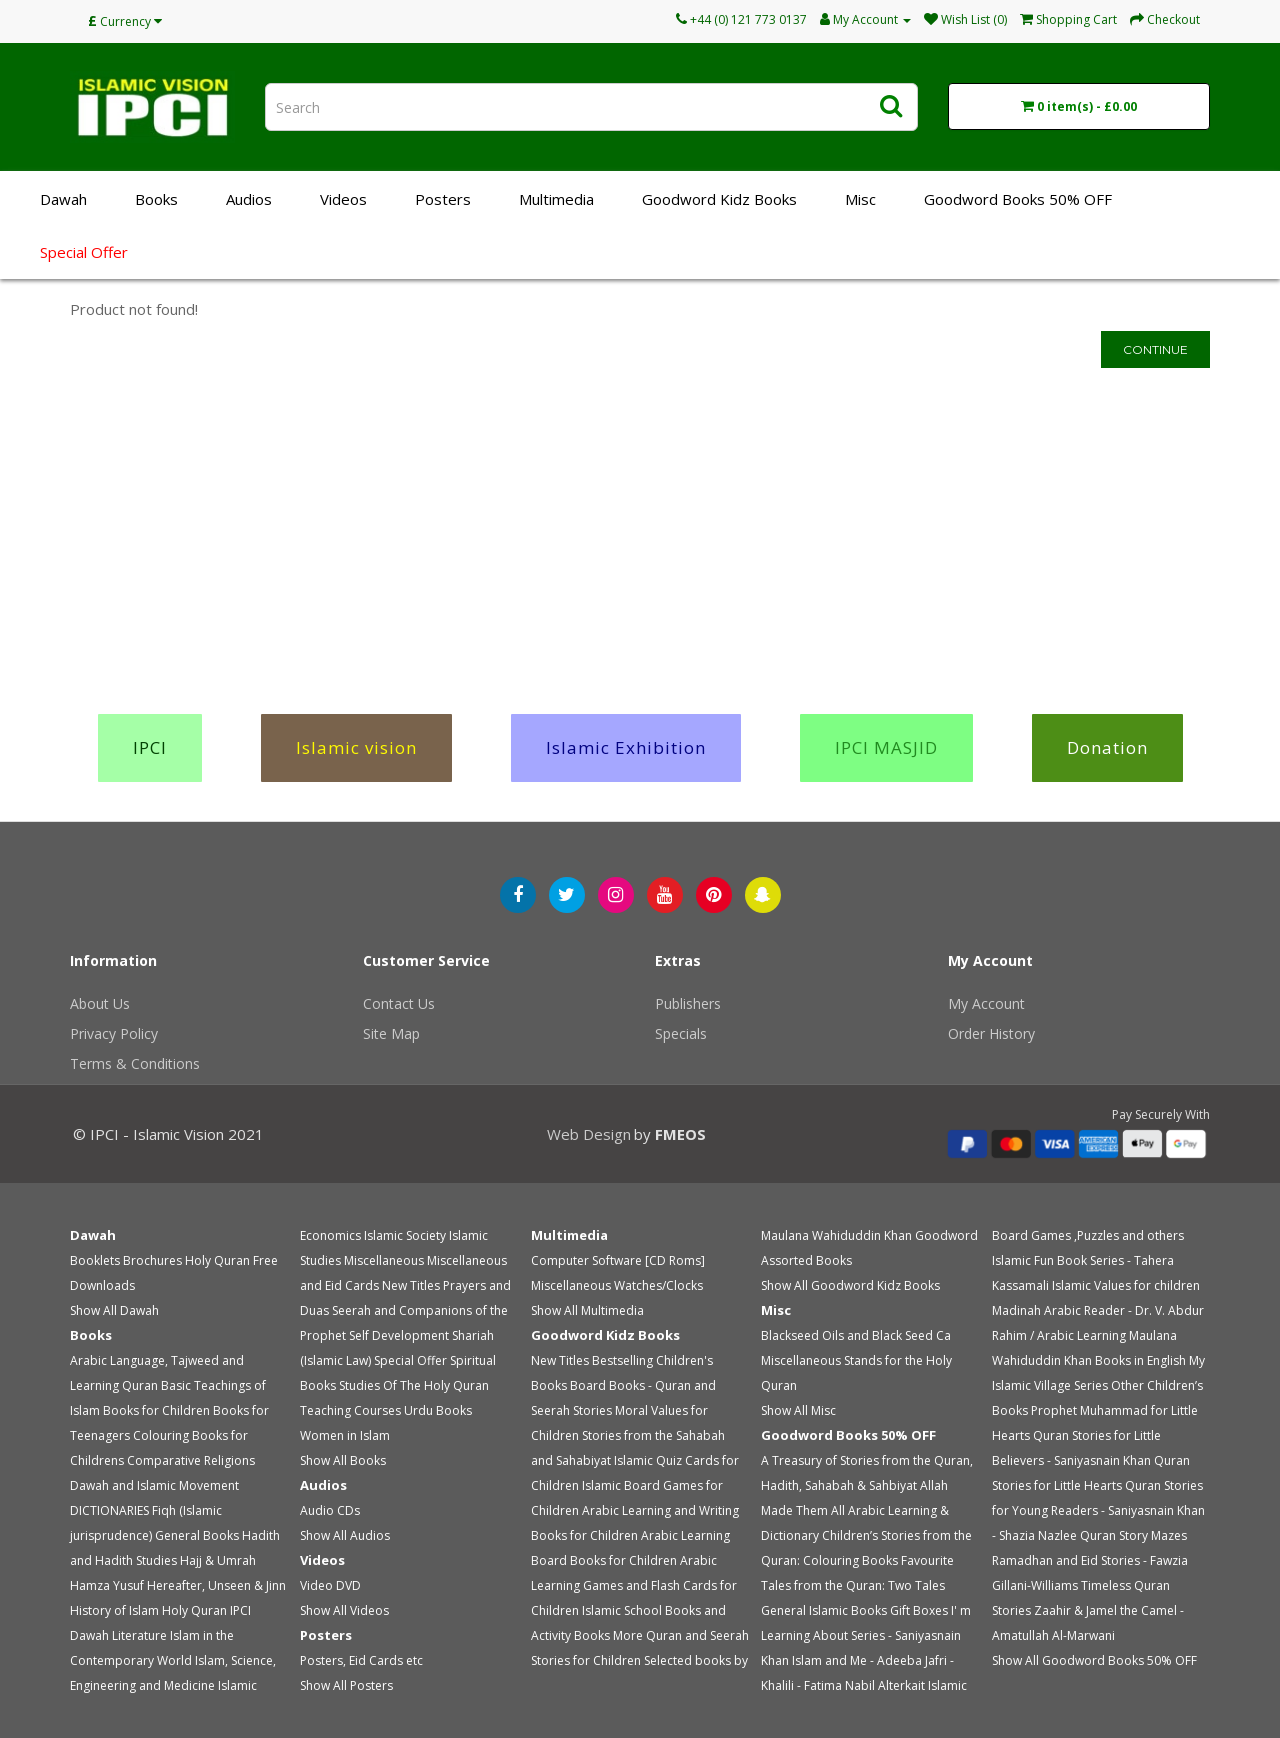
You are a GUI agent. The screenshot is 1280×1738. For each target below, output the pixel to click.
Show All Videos (344, 1610)
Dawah (63, 199)
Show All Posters (346, 1685)
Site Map (391, 1033)
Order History (991, 1033)
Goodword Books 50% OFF (1018, 199)
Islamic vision (356, 747)
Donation (1107, 747)
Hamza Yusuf (107, 1585)
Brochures (152, 1260)
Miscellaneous (384, 1260)
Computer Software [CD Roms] (618, 1260)
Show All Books (343, 1460)
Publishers (688, 1003)
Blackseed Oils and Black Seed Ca (856, 1335)
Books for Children (156, 1410)
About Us (100, 1003)
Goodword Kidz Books (719, 199)
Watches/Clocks (658, 1285)
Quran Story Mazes (1133, 1535)
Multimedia (556, 199)
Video (316, 1585)
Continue (1155, 349)
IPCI (150, 747)
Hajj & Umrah (218, 1560)
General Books (197, 1535)
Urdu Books (438, 1410)
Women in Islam (345, 1435)
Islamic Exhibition (626, 747)
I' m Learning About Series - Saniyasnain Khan (866, 1635)
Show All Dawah (114, 1310)
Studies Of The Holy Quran (414, 1385)
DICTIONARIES (109, 1510)
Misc (860, 199)
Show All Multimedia (587, 1310)
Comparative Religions (191, 1460)
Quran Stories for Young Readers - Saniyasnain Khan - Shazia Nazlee (1098, 1510)
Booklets (95, 1260)
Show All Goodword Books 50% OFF (1094, 1660)
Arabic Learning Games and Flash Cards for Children (634, 1585)
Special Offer (84, 252)
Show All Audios (345, 1535)
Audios (249, 199)
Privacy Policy (114, 1033)
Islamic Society (405, 1235)
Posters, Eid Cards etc (361, 1660)
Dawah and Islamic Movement (154, 1485)
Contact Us (399, 1003)
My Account (986, 1003)
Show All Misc (798, 1410)
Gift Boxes (919, 1610)
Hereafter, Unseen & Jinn (216, 1585)
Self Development (399, 1335)
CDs (348, 1510)
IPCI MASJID (886, 747)
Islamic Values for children (1126, 1285)
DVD (348, 1585)
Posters (443, 199)
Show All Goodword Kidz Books (850, 1285)
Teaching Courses (350, 1410)
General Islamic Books (824, 1610)
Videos (343, 199)
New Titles (411, 1285)
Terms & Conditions (135, 1063)
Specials (681, 1033)
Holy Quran (217, 1260)
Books (156, 199)
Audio (317, 1510)
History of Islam (114, 1610)
